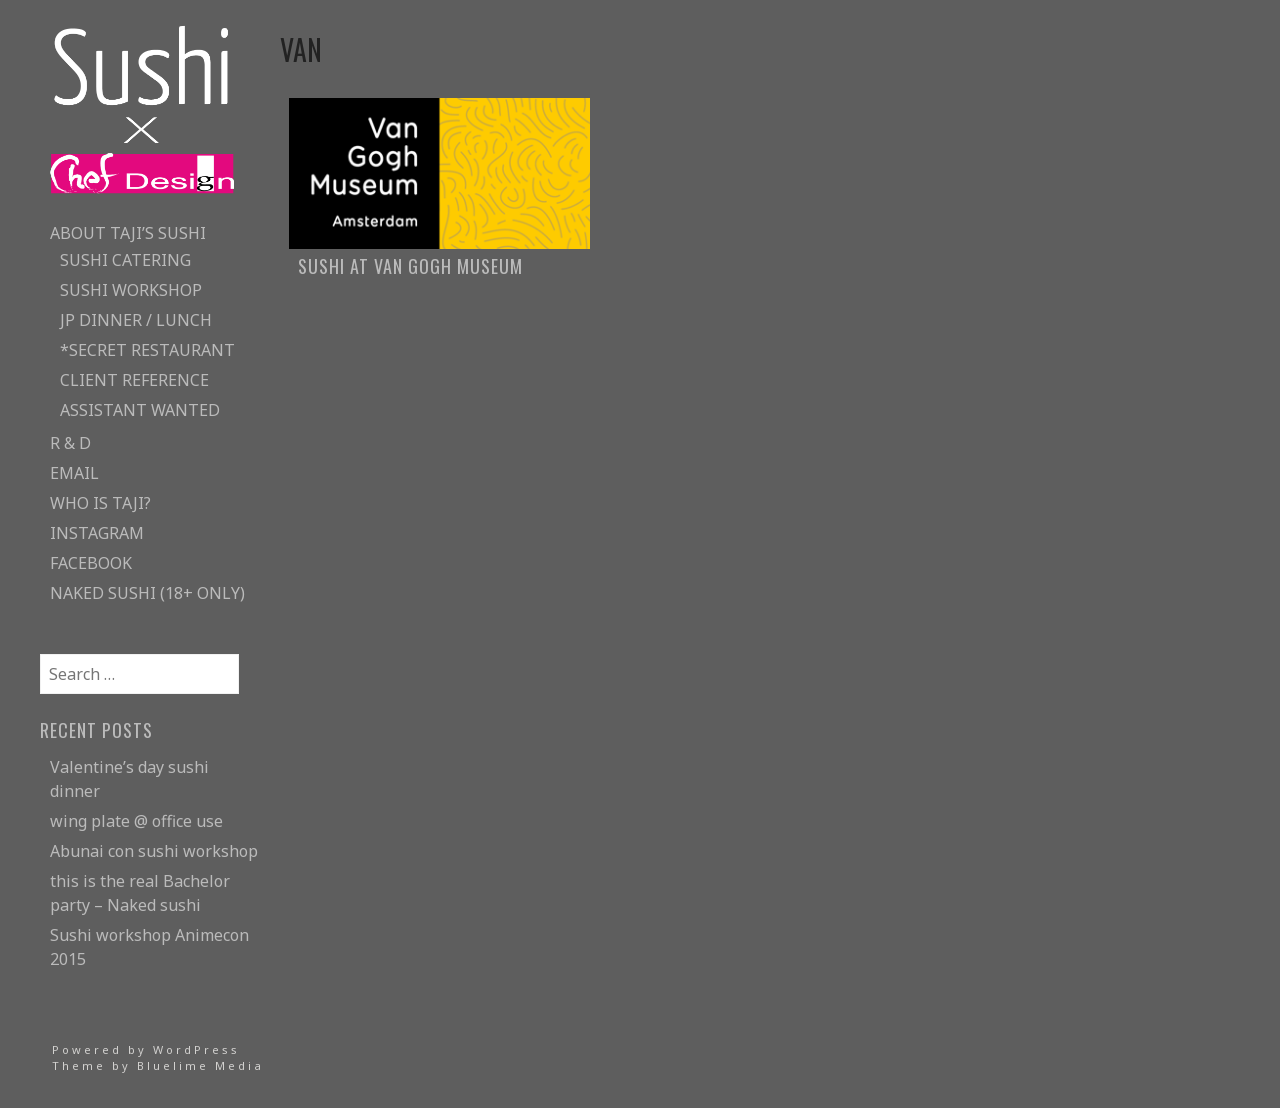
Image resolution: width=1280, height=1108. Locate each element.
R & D (70, 443)
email (74, 473)
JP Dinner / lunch (136, 320)
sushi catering (125, 260)
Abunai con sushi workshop (154, 851)
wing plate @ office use (136, 821)
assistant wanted (140, 410)
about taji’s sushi (128, 233)
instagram (97, 533)
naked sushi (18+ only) (147, 593)
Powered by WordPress (146, 1049)
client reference (134, 380)
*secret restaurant (147, 350)
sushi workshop (131, 290)
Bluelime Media (200, 1065)
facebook (91, 563)
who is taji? (100, 503)
